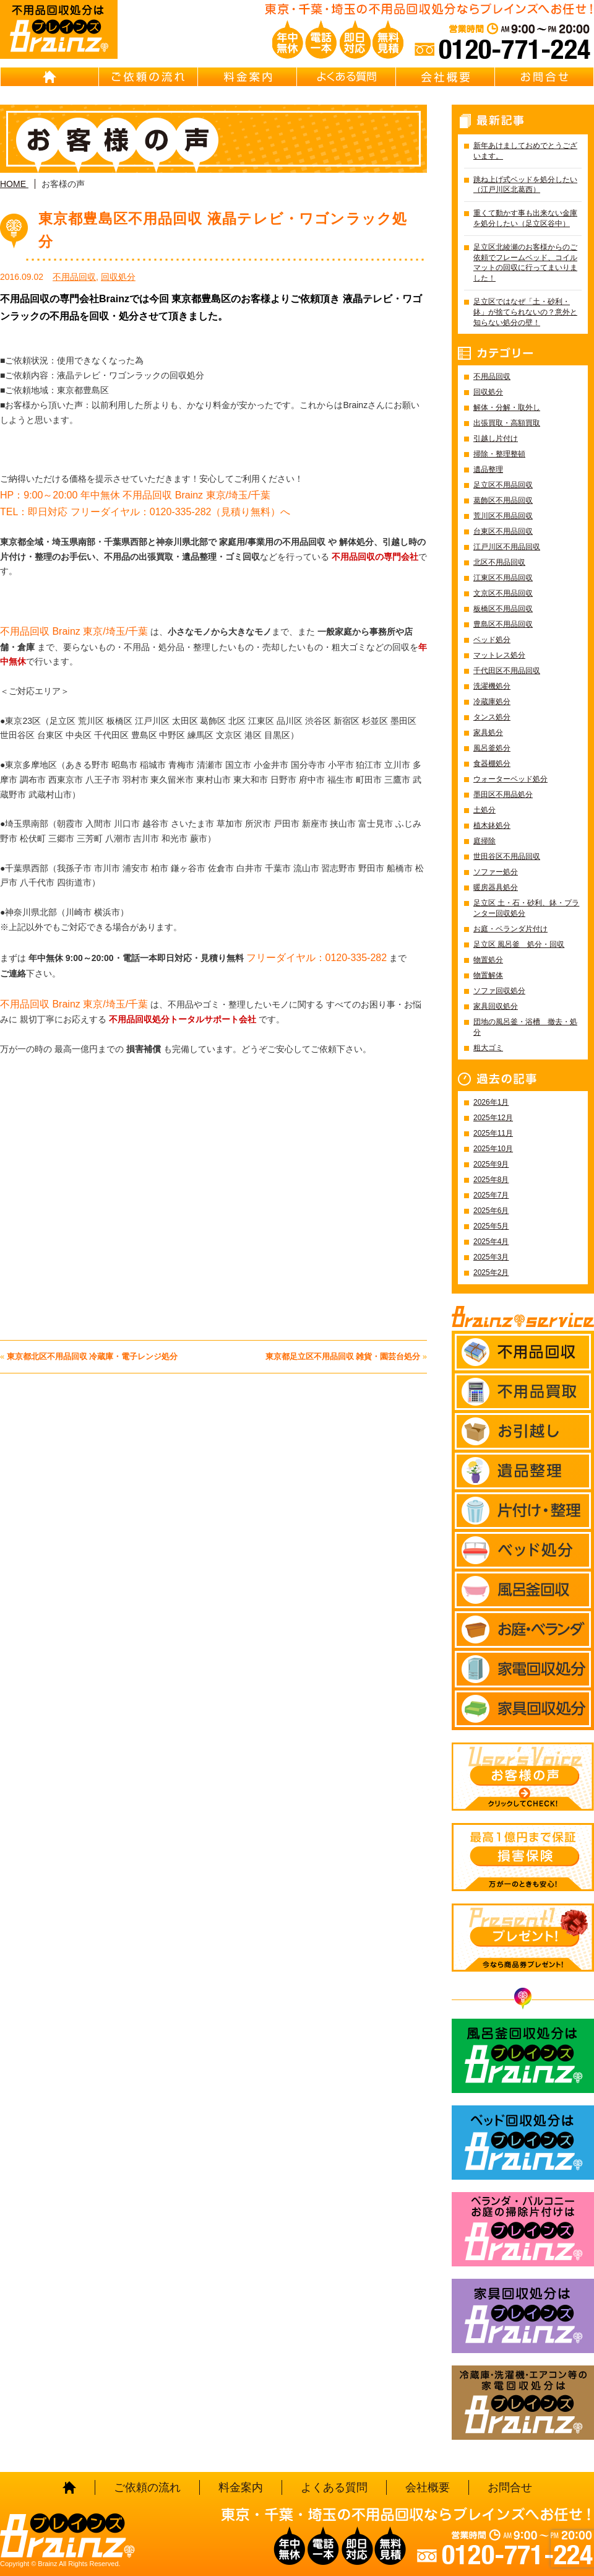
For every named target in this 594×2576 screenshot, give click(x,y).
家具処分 (488, 732)
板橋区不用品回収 (503, 608)
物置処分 (488, 959)
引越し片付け (495, 438)
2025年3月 (491, 1257)
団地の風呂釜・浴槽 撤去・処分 (525, 1027)
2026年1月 (491, 1102)
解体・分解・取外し (506, 407)
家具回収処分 (495, 1006)
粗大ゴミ (488, 1047)
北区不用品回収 (499, 562)
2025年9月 (491, 1164)
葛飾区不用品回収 (503, 500)
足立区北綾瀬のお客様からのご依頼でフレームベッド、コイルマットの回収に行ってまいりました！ (525, 262)
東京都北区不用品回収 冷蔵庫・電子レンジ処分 (92, 1356)
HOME (49, 76)
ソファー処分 (495, 872)
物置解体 (488, 975)
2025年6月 (491, 1210)
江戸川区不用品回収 (506, 546)
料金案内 (247, 76)
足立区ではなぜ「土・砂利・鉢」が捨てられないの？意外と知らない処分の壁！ (525, 312)
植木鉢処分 (491, 825)
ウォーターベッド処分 (510, 779)
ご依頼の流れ (148, 76)
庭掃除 (484, 841)
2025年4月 (491, 1241)
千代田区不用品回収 (506, 670)
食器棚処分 (491, 763)
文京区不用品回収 (503, 593)
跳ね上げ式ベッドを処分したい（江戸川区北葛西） (525, 184)
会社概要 (445, 76)
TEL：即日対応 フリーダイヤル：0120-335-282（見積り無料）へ (145, 512)
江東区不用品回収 (503, 577)
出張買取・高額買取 (506, 423)
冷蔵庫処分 (491, 701)
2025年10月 (493, 1148)
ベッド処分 (491, 639)
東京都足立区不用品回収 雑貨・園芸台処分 (343, 1356)
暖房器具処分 (495, 887)
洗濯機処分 (491, 686)
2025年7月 (491, 1195)
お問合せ (544, 76)
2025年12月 (493, 1117)
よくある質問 (346, 76)
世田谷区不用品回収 (506, 856)
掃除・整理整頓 (499, 454)
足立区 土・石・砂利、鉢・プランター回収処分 (526, 908)
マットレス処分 (499, 655)
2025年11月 (493, 1133)
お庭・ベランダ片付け (510, 929)
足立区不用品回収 (503, 485)
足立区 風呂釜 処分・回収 (518, 944)
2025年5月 (491, 1226)
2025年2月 (491, 1272)
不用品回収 (74, 277)
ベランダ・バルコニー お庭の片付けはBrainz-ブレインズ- (523, 2229)
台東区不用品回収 (503, 531)
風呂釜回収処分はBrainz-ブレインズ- (523, 2056)
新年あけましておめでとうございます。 (525, 150)
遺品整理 (488, 469)
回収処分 (118, 277)
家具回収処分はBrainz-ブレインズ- (523, 2316)
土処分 (484, 810)
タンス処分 (491, 717)
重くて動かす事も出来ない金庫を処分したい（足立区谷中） (525, 218)
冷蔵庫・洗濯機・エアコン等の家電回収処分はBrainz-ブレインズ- (523, 2402)
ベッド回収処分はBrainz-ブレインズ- (523, 2142)
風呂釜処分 (491, 748)
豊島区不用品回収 (503, 624)
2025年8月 (491, 1179)
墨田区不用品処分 (503, 794)
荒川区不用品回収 (503, 515)
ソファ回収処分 (499, 990)
